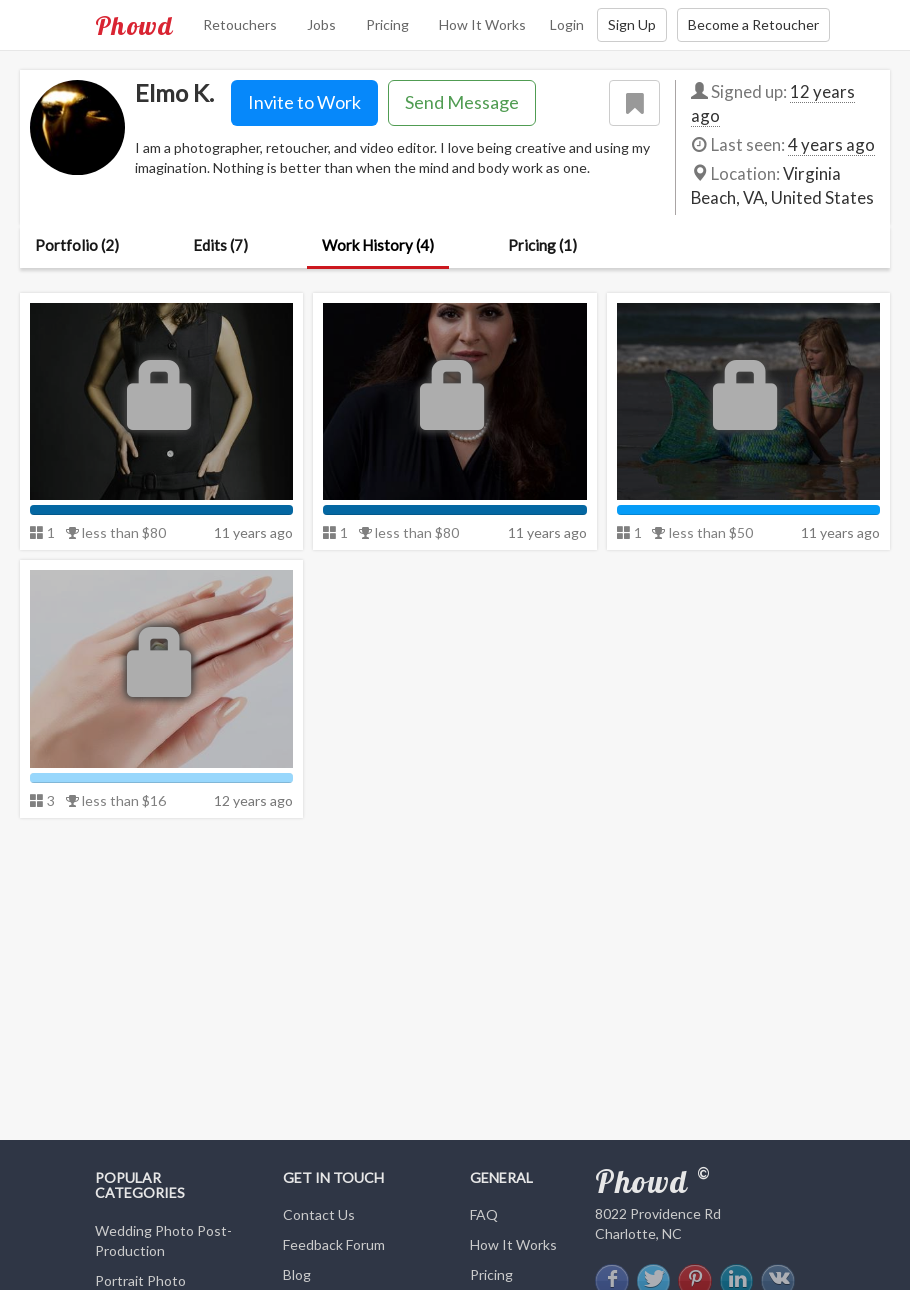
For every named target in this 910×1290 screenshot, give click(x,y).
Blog (297, 1274)
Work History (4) (378, 245)
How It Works (482, 24)
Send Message (462, 102)
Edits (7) (220, 245)
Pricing (387, 24)
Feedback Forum (334, 1244)
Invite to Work (304, 102)
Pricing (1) (542, 245)
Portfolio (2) (77, 245)
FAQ (484, 1214)
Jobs (321, 24)
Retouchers (240, 24)
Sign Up (632, 24)
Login (567, 24)
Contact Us (319, 1214)
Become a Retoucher (753, 24)
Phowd (134, 25)
